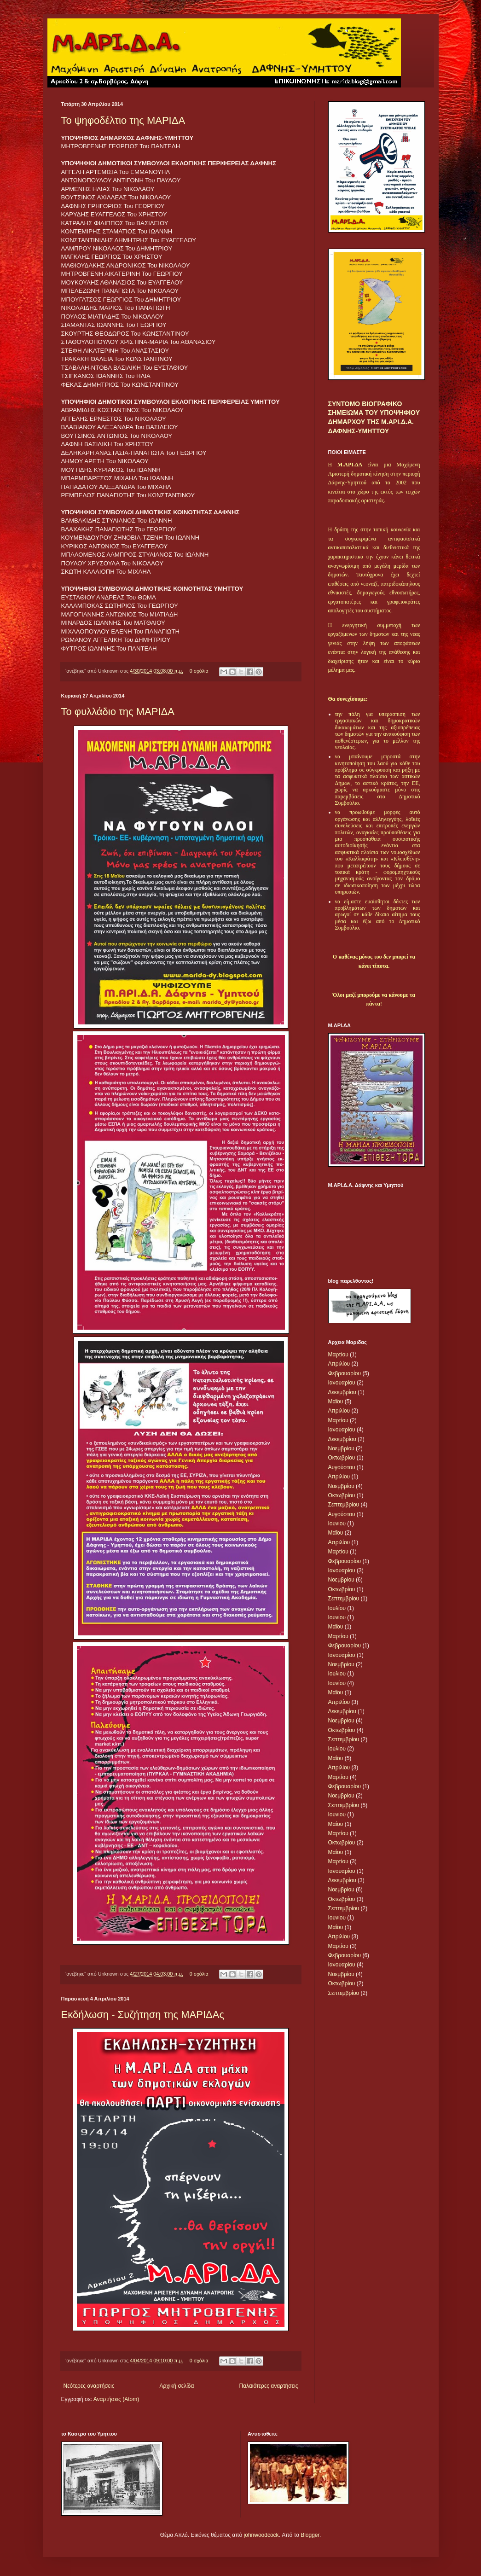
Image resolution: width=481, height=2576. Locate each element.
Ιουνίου (337, 1523)
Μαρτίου (338, 1354)
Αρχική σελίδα (177, 2386)
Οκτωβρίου (341, 1457)
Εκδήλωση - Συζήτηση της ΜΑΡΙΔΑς (143, 2014)
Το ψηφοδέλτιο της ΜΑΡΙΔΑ (123, 120)
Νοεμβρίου (341, 1448)
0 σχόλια (199, 671)
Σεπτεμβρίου (343, 1504)
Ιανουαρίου (341, 1382)
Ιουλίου (337, 1608)
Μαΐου (335, 1401)
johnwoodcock (261, 2535)
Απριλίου (339, 1364)
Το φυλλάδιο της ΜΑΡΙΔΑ (117, 711)
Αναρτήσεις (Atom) (116, 2399)
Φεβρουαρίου (344, 1373)
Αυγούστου (341, 1467)
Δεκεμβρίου (342, 1392)
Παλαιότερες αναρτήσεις (268, 2386)
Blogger (310, 2535)
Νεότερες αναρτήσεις (89, 2386)
